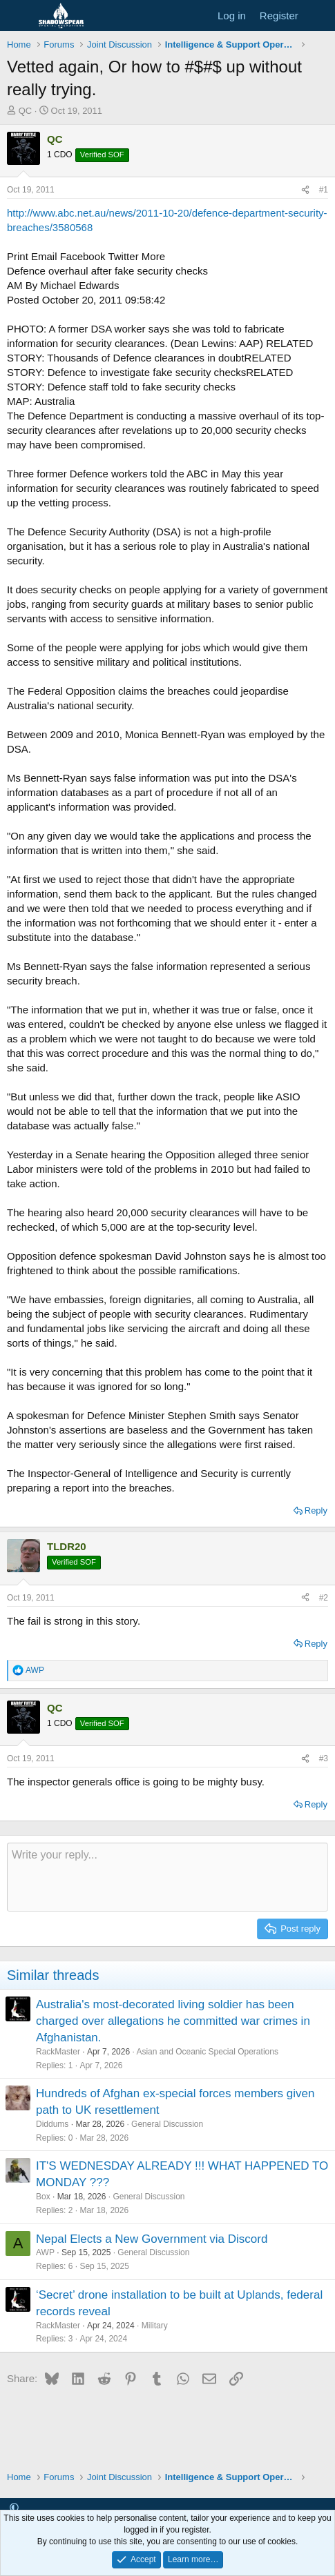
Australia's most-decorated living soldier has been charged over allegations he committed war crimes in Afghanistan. (173, 2021)
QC (25, 111)
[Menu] (19, 16)
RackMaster (58, 2052)
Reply (316, 1510)
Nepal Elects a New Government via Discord (151, 2239)
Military (155, 2325)
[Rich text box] (167, 1877)
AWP (45, 2252)
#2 (323, 1598)
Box (43, 2196)
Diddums (52, 2124)
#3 (323, 1758)
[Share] (305, 190)
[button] (14, 2508)
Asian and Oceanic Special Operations (207, 2052)
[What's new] (318, 15)
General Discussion (167, 2124)
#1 (323, 190)
